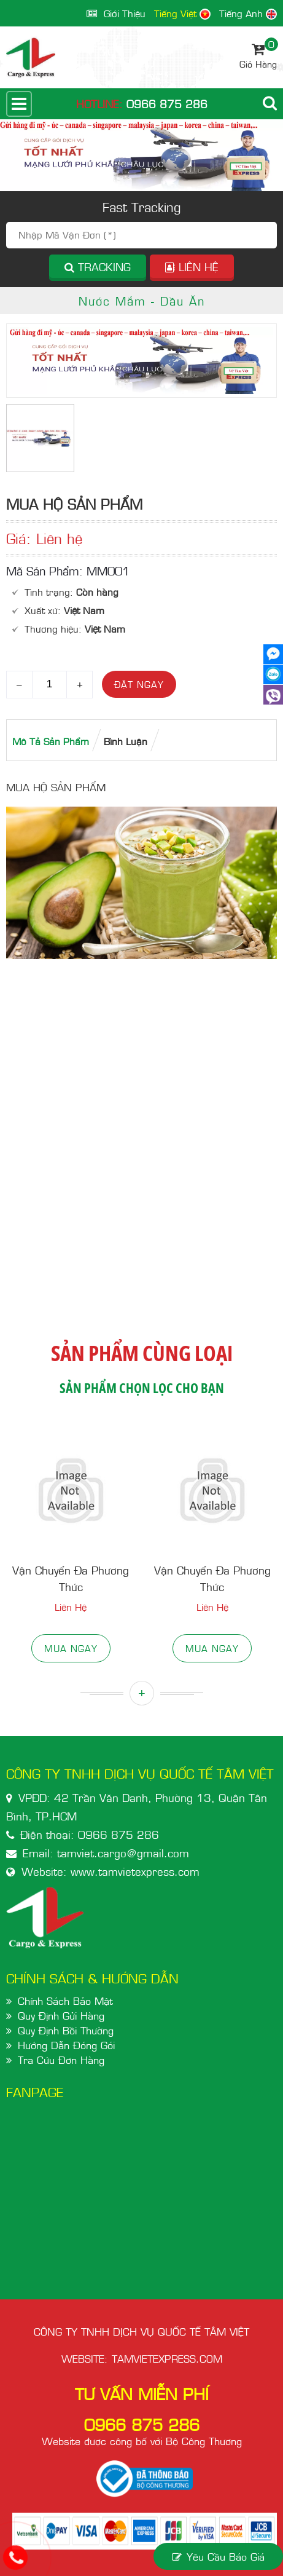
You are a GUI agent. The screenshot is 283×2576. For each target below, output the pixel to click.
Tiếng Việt (182, 13)
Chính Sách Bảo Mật (65, 2000)
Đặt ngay (139, 684)
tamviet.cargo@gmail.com (123, 1853)
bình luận (125, 741)
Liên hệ (192, 266)
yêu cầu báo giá (218, 2556)
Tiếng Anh (248, 13)
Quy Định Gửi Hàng (61, 2015)
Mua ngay (71, 1648)
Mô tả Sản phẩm (50, 741)
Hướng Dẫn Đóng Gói (66, 2045)
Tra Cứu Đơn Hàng (61, 2059)
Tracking (97, 266)
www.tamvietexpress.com (135, 1871)
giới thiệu (116, 13)
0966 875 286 (166, 104)
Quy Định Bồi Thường (66, 2030)
